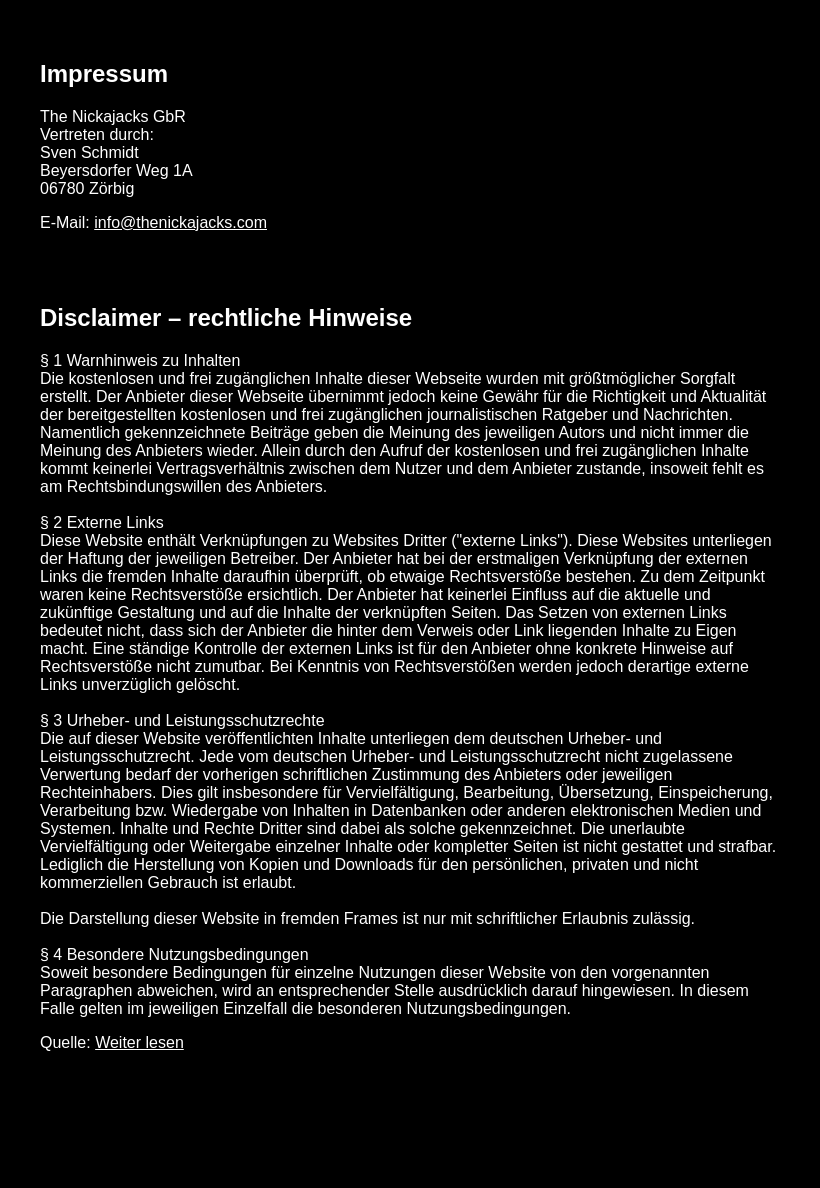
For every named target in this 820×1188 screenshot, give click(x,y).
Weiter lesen (139, 1042)
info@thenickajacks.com (180, 222)
